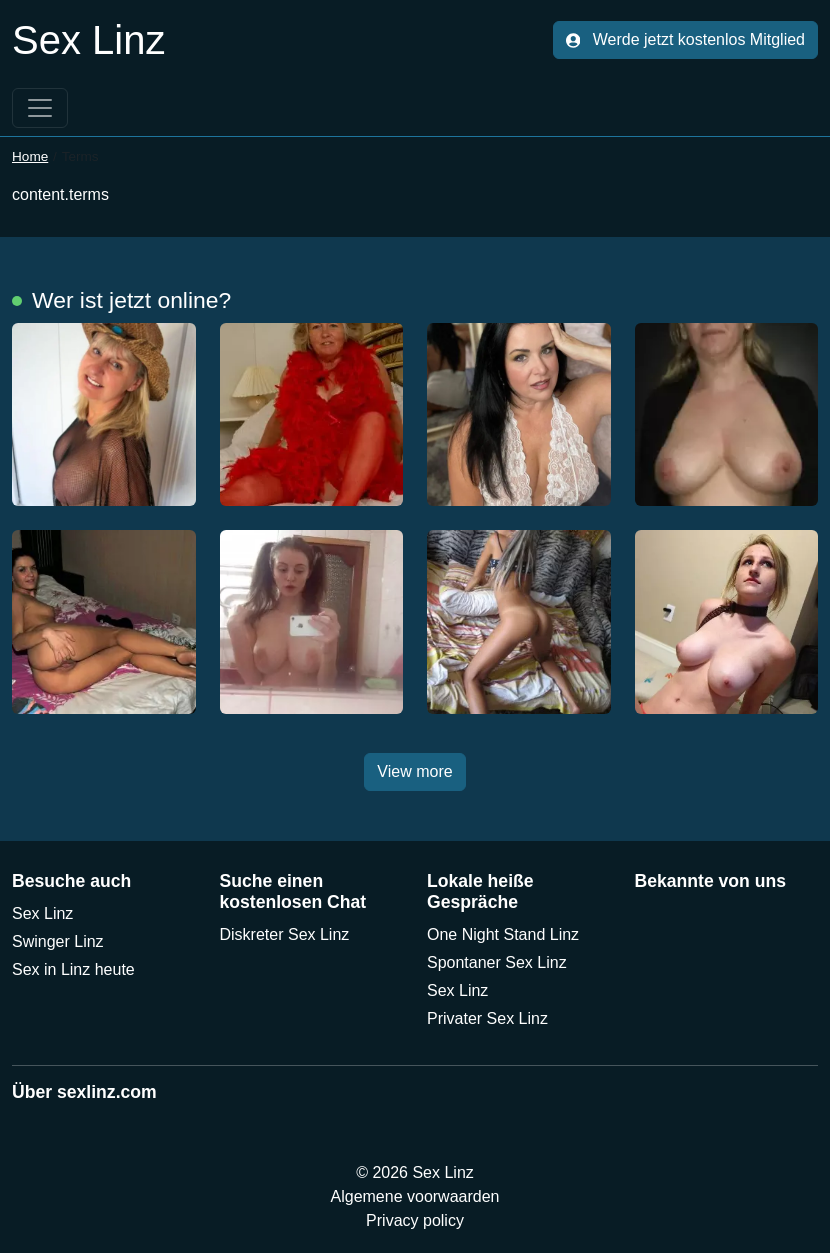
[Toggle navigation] (40, 108)
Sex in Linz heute (73, 969)
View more (414, 771)
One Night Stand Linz (503, 934)
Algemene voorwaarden (415, 1196)
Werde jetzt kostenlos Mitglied (685, 39)
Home (30, 156)
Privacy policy (415, 1220)
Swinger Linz (58, 941)
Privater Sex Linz (487, 1018)
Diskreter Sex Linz (285, 934)
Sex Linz (42, 913)
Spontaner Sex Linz (497, 962)
